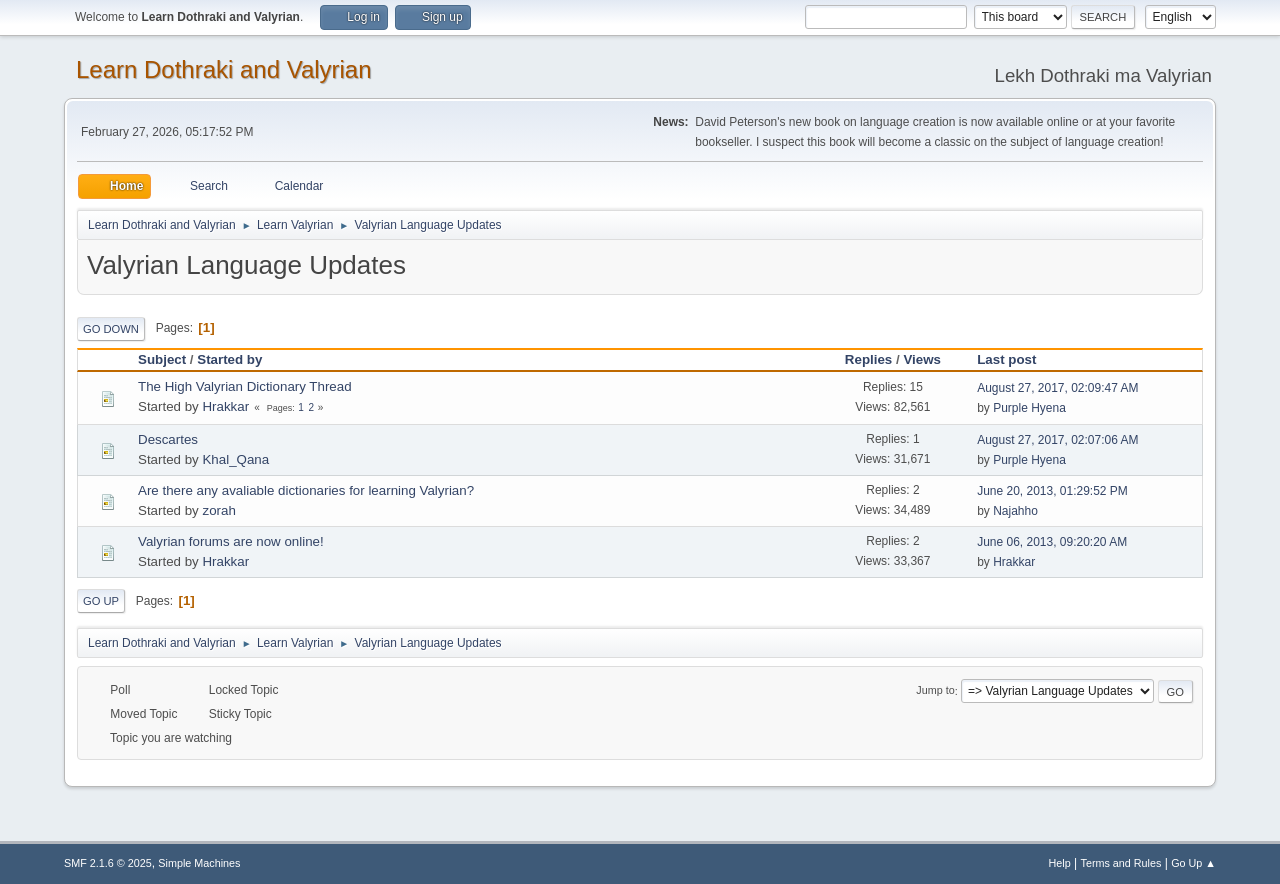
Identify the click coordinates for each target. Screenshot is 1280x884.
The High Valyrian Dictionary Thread (245, 386)
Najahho (1015, 511)
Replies (868, 359)
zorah (218, 510)
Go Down (111, 329)
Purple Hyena (1029, 408)
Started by (229, 359)
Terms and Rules (1121, 863)
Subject (162, 359)
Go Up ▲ (1193, 863)
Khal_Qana (235, 459)
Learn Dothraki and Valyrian (224, 69)
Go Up (101, 601)
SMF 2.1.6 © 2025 (108, 863)
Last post (1015, 359)
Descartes (168, 439)
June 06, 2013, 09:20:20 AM (1052, 542)
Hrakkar (225, 406)
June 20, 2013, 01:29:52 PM (1052, 491)
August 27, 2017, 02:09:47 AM (1057, 388)
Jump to (935, 691)
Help (1060, 863)
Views (922, 359)
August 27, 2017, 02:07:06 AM (1057, 440)
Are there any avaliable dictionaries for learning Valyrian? (306, 490)
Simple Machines (199, 863)
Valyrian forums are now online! (231, 541)
